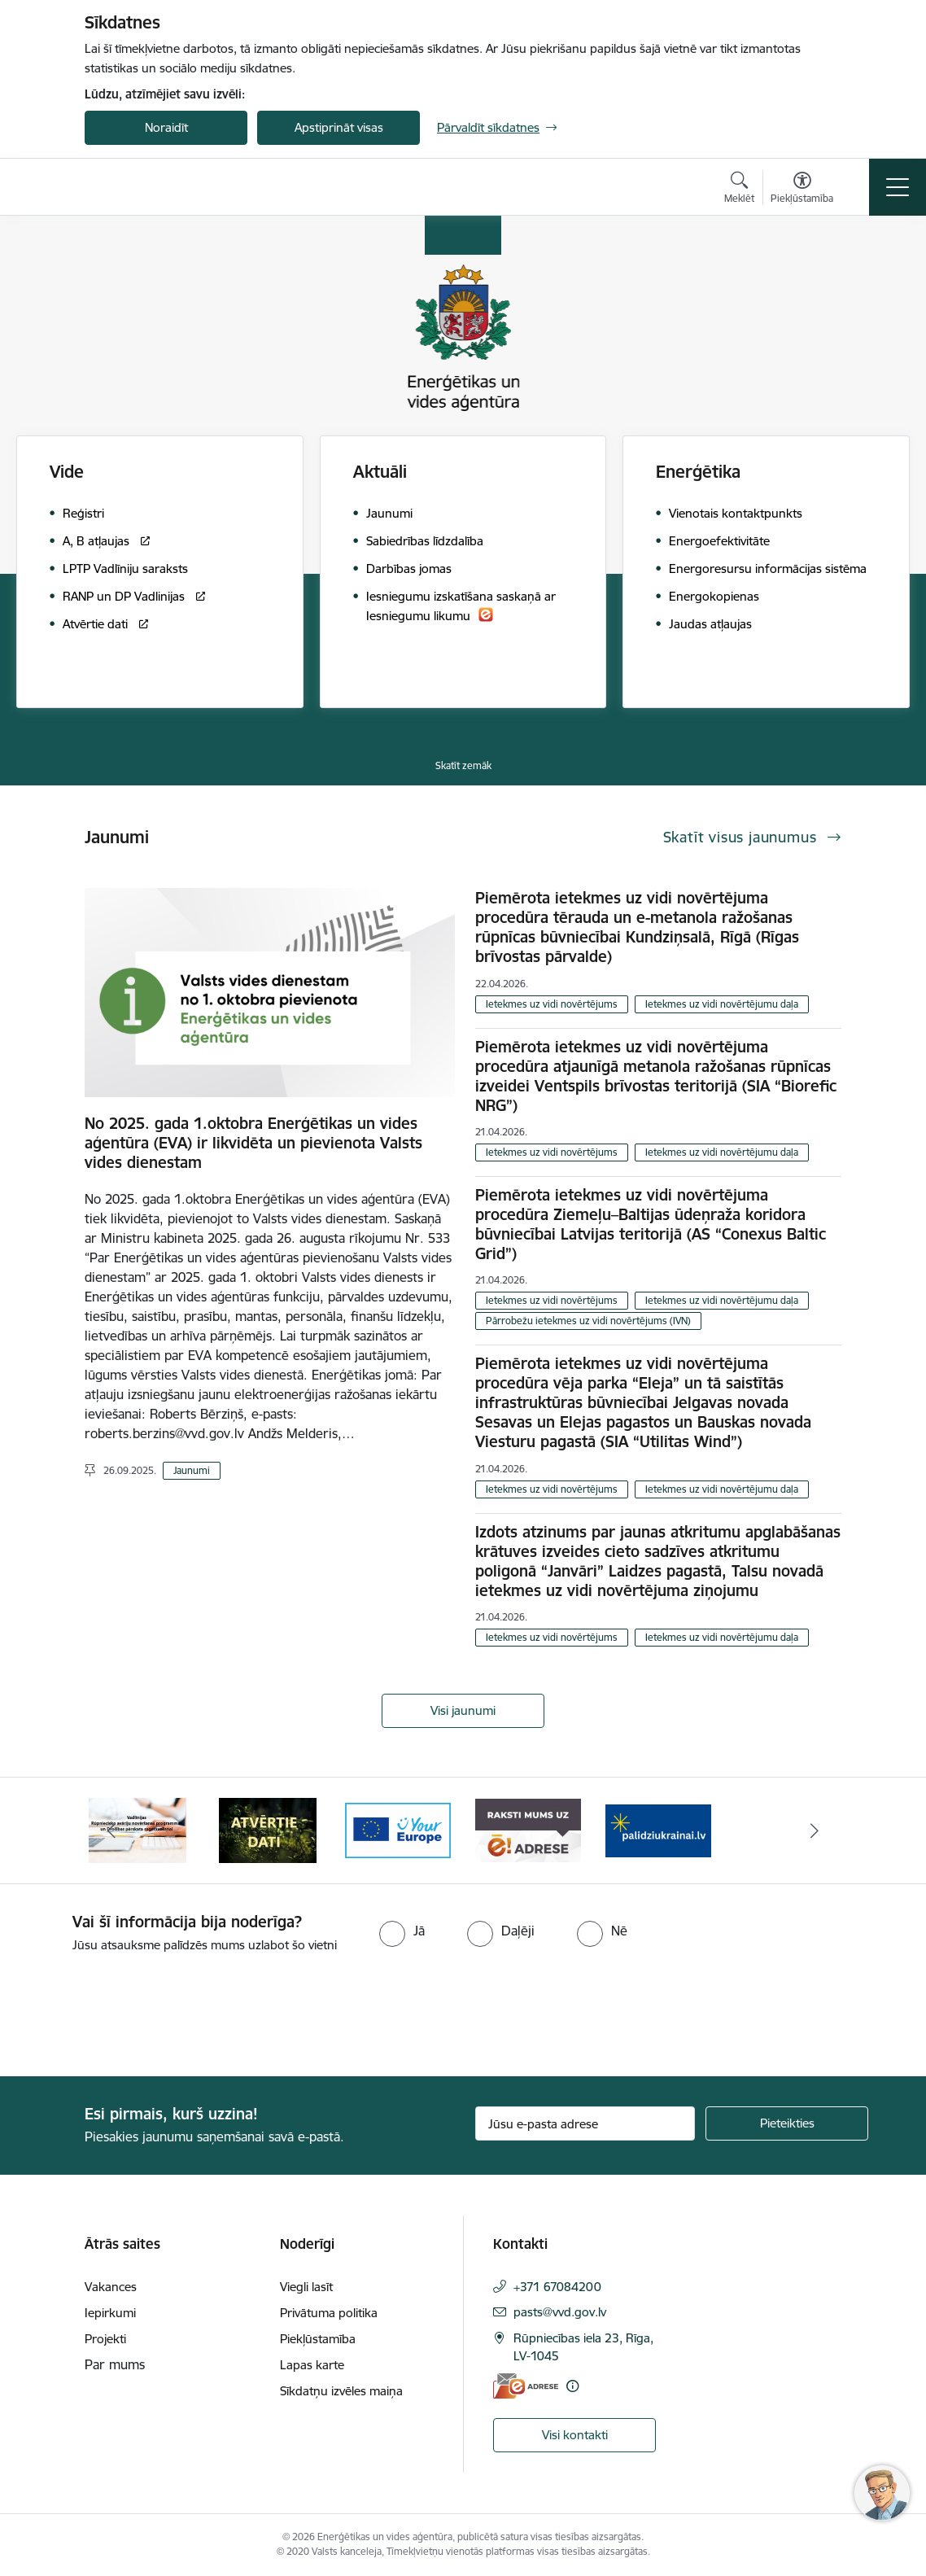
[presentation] (136, 2016)
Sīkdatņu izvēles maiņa (341, 2391)
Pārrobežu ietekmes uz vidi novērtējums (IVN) (588, 1320)
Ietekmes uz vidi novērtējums (552, 1004)
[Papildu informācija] (572, 2386)
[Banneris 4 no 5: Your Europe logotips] (398, 1829)
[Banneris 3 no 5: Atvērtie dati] (268, 1829)
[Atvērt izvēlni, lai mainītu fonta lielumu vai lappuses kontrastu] (801, 189)
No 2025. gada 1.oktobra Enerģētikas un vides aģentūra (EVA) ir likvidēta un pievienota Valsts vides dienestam (253, 1142)
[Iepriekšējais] (111, 1830)
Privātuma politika (329, 2312)
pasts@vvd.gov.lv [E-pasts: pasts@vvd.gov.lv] (559, 2312)
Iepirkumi (110, 2312)
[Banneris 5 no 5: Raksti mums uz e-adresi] (528, 1829)
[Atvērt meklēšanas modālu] (739, 189)
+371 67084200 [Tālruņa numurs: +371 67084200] (557, 2286)
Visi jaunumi (463, 1710)
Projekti (105, 2338)
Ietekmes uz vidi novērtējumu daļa (721, 1004)
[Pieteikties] (786, 2123)
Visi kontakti (575, 2435)
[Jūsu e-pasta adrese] (585, 2123)
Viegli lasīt (306, 2286)
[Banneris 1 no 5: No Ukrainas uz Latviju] (658, 1829)
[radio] (402, 1930)
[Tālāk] (814, 1830)
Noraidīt (166, 127)
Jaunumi (191, 1470)
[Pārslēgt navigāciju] (897, 187)
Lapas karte (312, 2365)
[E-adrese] (525, 2386)
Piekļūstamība (318, 2338)
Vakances (111, 2286)
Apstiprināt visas (339, 127)
